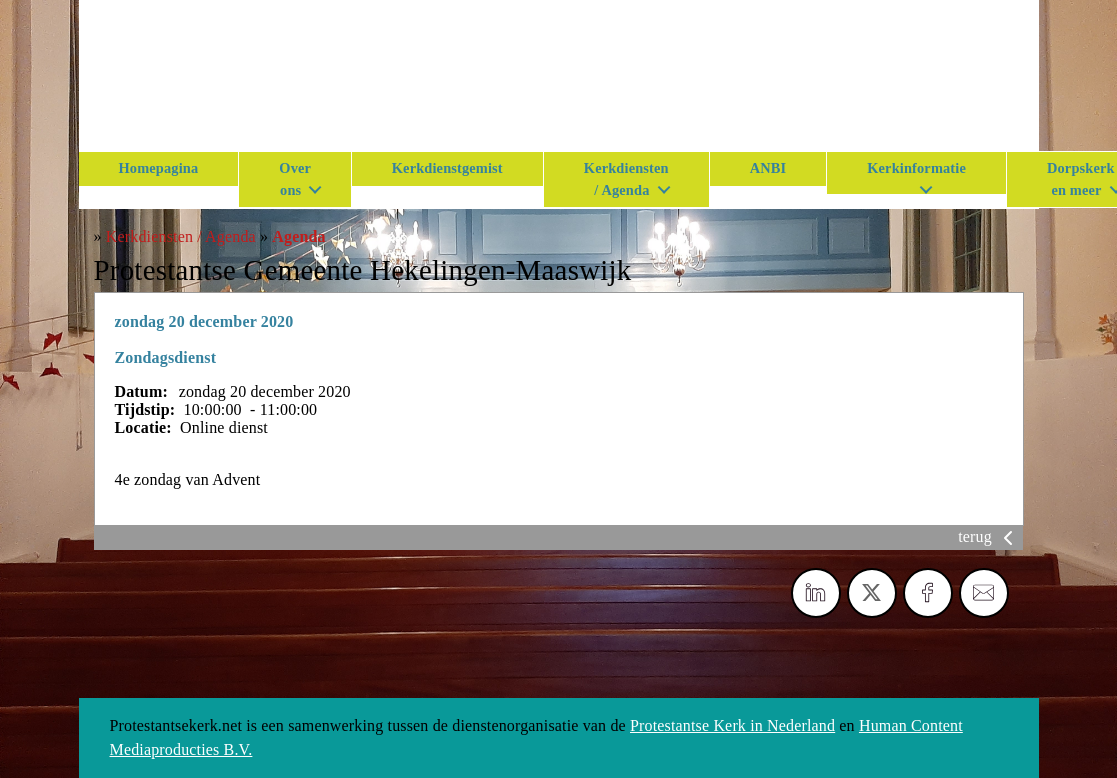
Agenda (298, 236)
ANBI (768, 168)
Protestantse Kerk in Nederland (732, 725)
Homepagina (159, 168)
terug (989, 536)
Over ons (295, 179)
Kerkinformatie (916, 168)
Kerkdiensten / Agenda (626, 179)
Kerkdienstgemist (447, 168)
